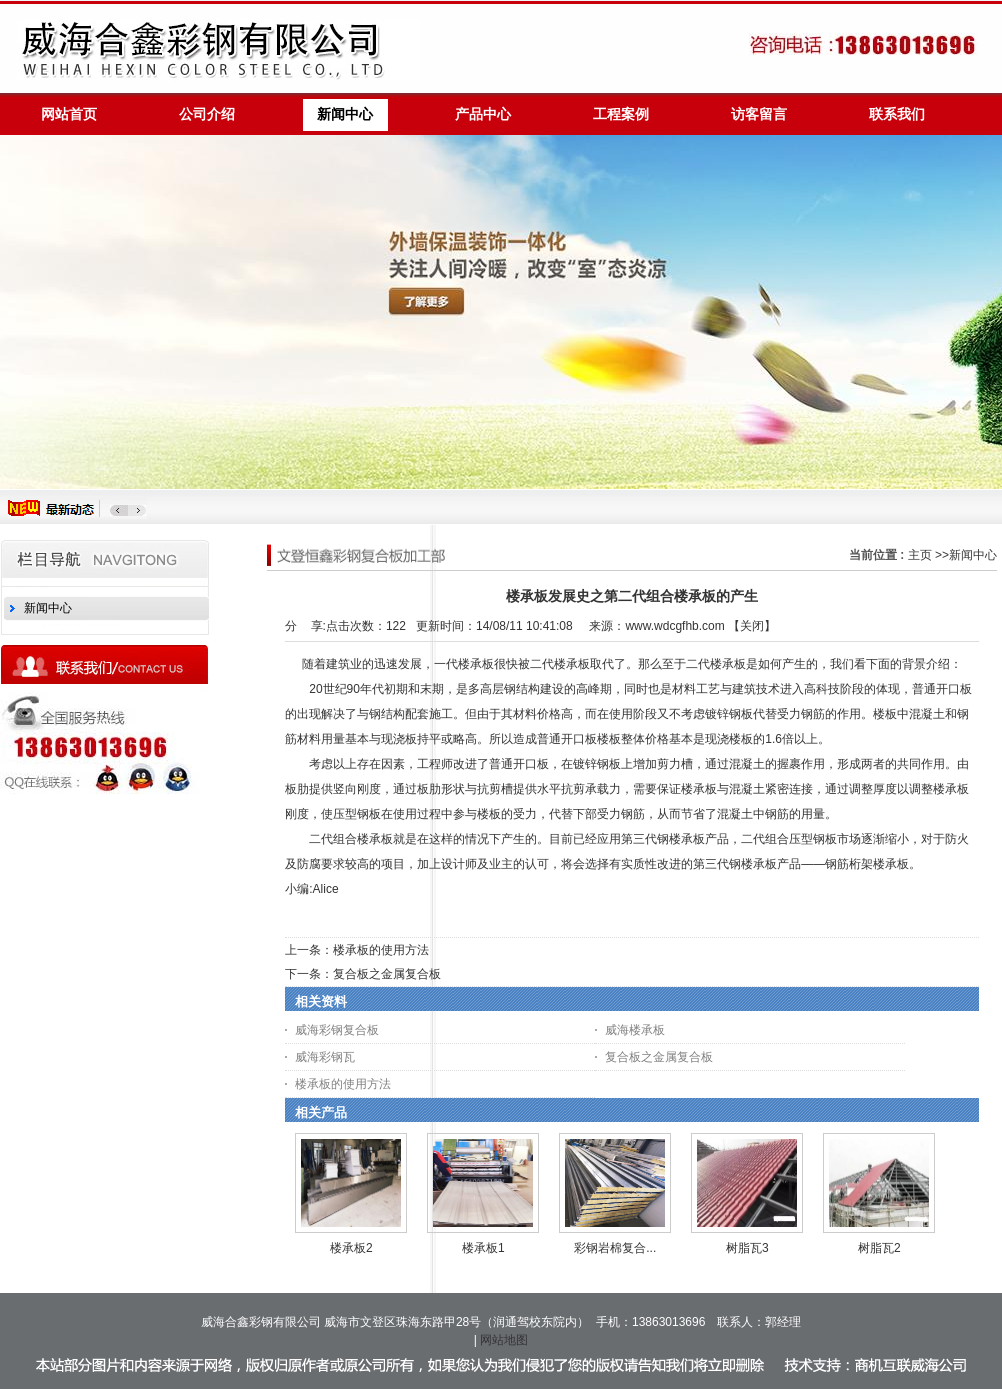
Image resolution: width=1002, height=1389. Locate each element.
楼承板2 (351, 1248)
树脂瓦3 (747, 1248)
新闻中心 (973, 555)
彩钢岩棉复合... (615, 1248)
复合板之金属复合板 (387, 974)
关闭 (752, 626)
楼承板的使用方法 (381, 950)
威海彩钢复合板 (337, 1030)
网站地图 (504, 1340)
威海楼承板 (635, 1030)
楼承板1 (483, 1248)
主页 (920, 555)
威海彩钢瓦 (325, 1057)
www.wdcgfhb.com (674, 626)
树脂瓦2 (879, 1248)
